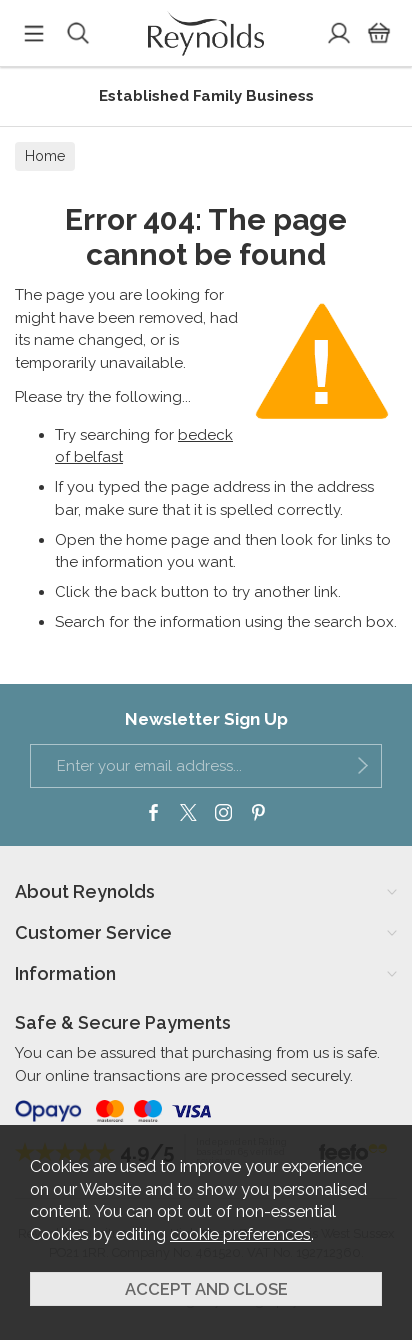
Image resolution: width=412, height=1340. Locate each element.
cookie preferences (240, 1234)
